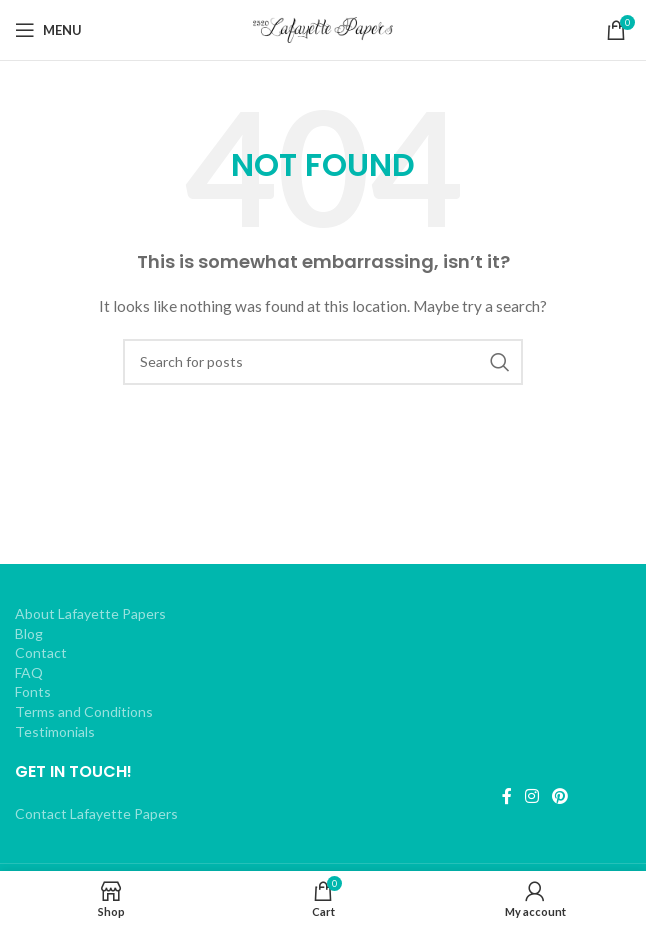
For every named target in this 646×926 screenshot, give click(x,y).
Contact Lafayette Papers (96, 813)
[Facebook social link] (506, 796)
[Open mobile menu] (48, 30)
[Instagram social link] (531, 796)
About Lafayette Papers (90, 613)
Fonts (33, 691)
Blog (29, 633)
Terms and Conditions (84, 711)
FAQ (29, 672)
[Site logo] (323, 28)
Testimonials (55, 731)
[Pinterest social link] (560, 796)
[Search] (323, 362)
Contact (41, 652)
